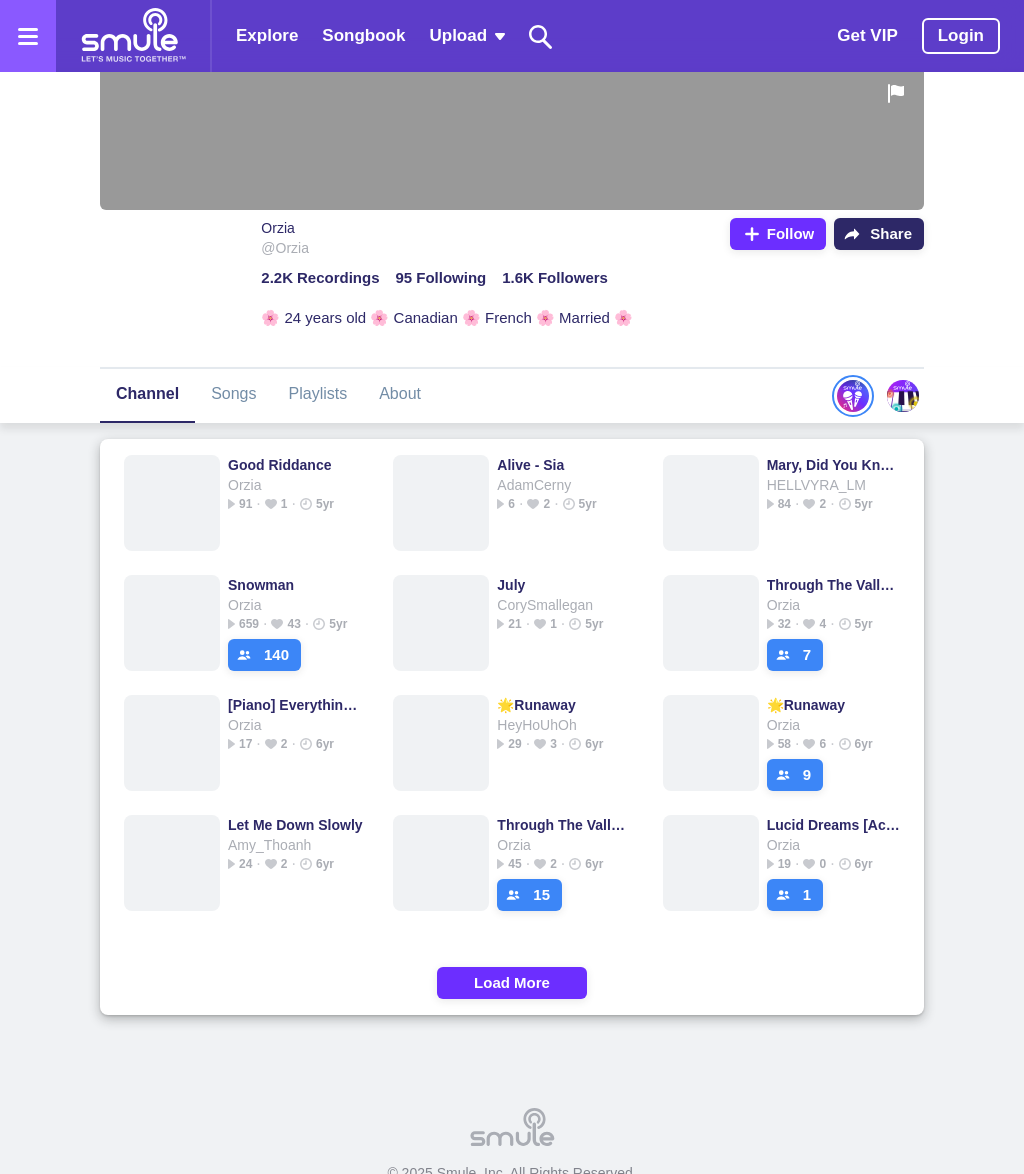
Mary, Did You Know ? (834, 465)
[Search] (541, 36)
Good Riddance (279, 465)
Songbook (363, 35)
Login (961, 35)
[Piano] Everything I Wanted (295, 705)
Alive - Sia (530, 465)
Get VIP (867, 35)
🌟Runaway (536, 705)
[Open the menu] (28, 36)
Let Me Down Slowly (295, 825)
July (511, 585)
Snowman (261, 585)
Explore (267, 35)
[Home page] (133, 36)
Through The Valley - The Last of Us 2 (834, 585)
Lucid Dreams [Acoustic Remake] (834, 825)
